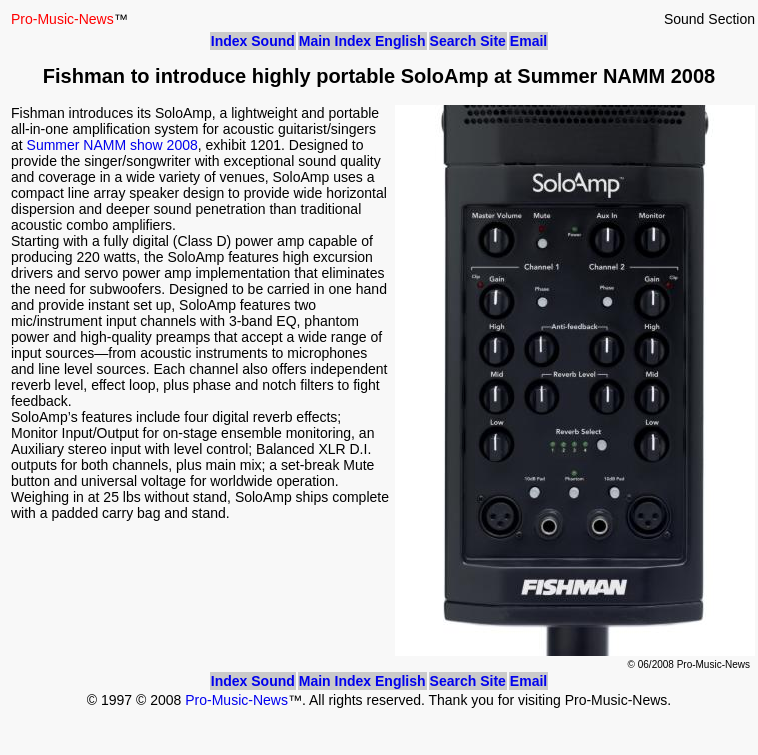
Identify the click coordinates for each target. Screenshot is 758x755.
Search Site (468, 41)
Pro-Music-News (236, 700)
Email (528, 41)
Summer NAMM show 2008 (112, 145)
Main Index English (362, 41)
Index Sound (253, 41)
